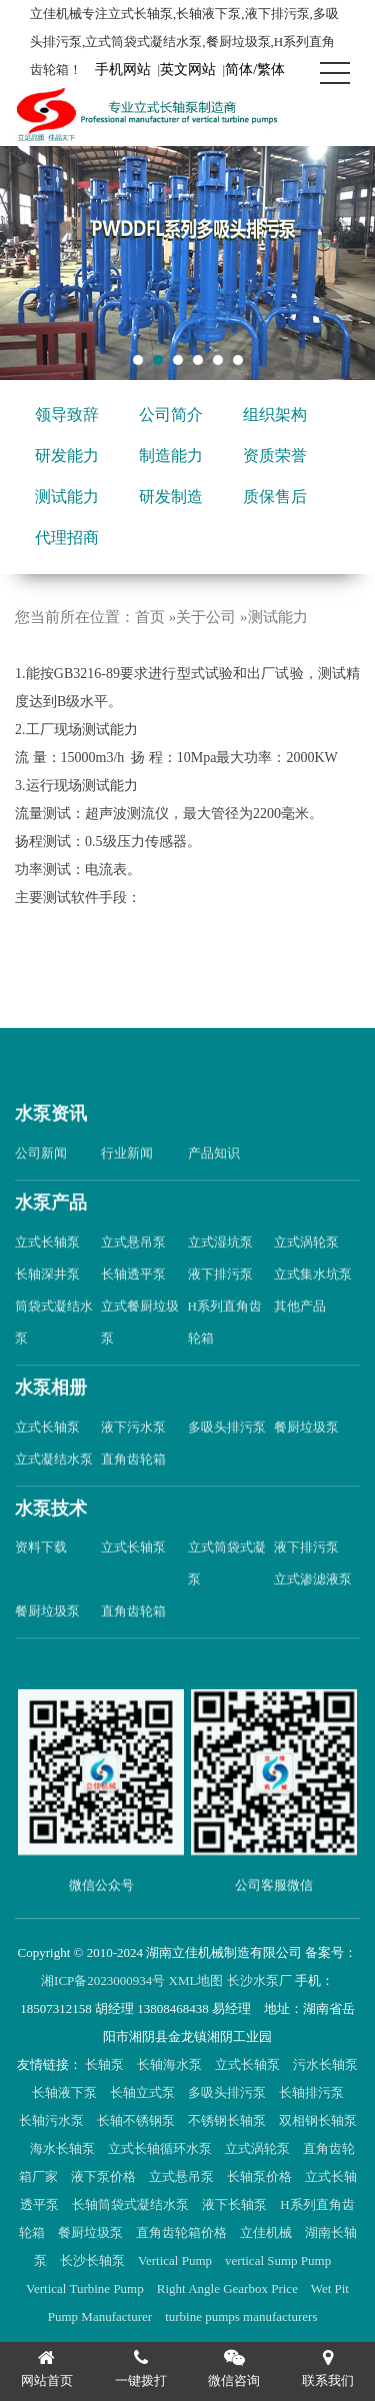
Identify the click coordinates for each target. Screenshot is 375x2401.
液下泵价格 (105, 2176)
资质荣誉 (275, 455)
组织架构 (275, 414)
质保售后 (275, 496)
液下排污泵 (220, 1305)
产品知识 (214, 1185)
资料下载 (41, 1579)
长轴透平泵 (133, 1305)
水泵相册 (51, 1419)
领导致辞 (67, 414)
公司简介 (171, 414)
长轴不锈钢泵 (137, 2120)
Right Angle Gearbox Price (229, 2288)
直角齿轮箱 (133, 1490)
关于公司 (206, 617)
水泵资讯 (51, 1146)
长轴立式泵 (144, 2092)
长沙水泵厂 (259, 1980)
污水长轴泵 (325, 2064)
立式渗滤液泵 (313, 1611)
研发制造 (171, 496)
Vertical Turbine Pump (86, 2288)
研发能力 (67, 455)
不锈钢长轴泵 (228, 2120)
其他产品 (300, 1337)
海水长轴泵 (64, 2148)
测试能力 (67, 496)
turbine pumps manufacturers (243, 2316)
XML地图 (196, 1980)
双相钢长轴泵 (318, 2120)
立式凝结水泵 (54, 1490)
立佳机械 (267, 2232)
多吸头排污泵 (227, 1458)
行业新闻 (127, 1185)
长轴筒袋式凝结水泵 (132, 2204)
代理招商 (67, 537)
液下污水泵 (133, 1458)
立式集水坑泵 (313, 1305)
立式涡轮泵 (306, 1273)
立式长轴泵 (47, 1273)
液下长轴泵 (236, 2204)
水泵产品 (51, 1235)
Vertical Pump (176, 2260)
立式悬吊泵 (133, 1273)
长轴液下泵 (66, 2092)
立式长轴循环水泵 (161, 2148)
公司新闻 (41, 1185)
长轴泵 (106, 2064)
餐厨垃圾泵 (306, 1458)
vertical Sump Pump (279, 2260)
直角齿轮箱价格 (183, 2232)
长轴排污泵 (313, 2092)
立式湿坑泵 (220, 1273)
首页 (150, 617)
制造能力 (171, 455)
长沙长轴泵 (94, 2260)
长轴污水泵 (53, 2120)
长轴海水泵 (171, 2064)
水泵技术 (51, 1540)
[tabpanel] (187, 263)
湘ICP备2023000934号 (103, 1980)
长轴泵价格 (261, 2176)
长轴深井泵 (47, 1305)
